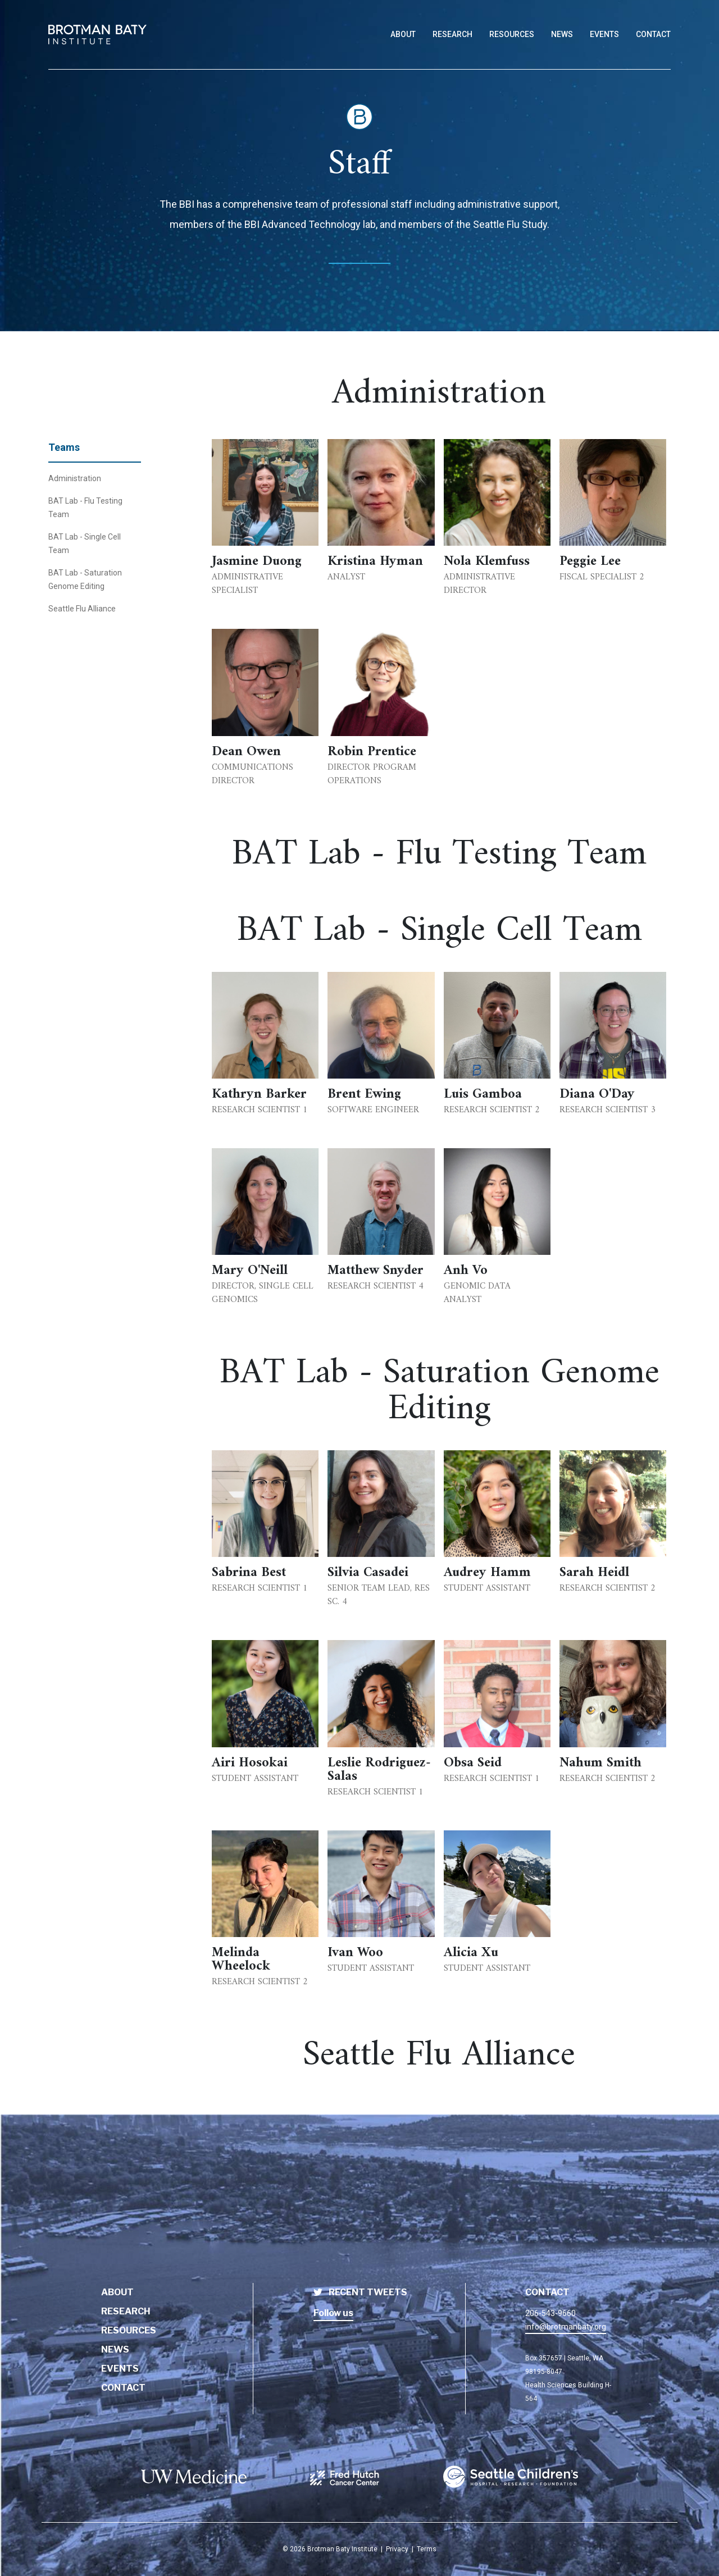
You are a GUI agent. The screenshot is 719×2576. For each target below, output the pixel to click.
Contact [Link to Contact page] (653, 34)
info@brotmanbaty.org (565, 2326)
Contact (123, 2387)
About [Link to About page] (403, 34)
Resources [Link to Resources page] (511, 34)
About (117, 2292)
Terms (426, 2549)
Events (120, 2368)
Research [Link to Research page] (452, 34)
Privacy (397, 2549)
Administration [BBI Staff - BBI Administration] (74, 478)
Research (126, 2311)
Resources (128, 2330)
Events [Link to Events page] (604, 34)
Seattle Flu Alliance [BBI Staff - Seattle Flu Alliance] (82, 608)
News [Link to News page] (562, 34)
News (115, 2349)
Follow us (333, 2313)
